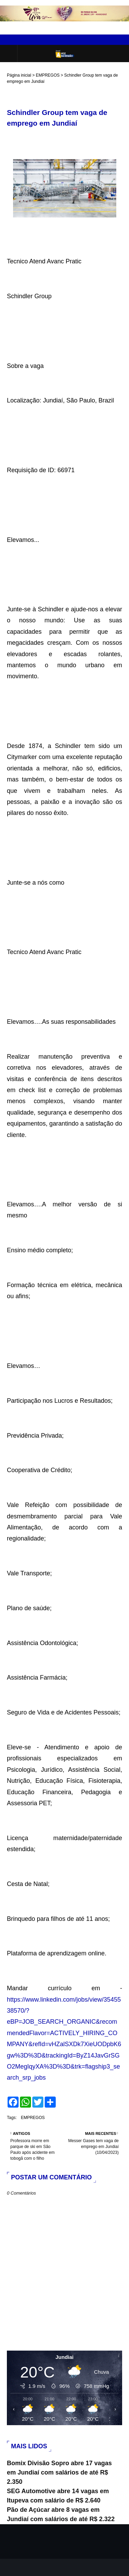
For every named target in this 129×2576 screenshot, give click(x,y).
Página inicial (19, 75)
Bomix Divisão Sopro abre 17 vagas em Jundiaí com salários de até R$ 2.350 (59, 2472)
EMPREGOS (48, 75)
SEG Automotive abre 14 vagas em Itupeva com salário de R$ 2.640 (58, 2496)
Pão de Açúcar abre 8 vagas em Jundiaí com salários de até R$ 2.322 (61, 2514)
